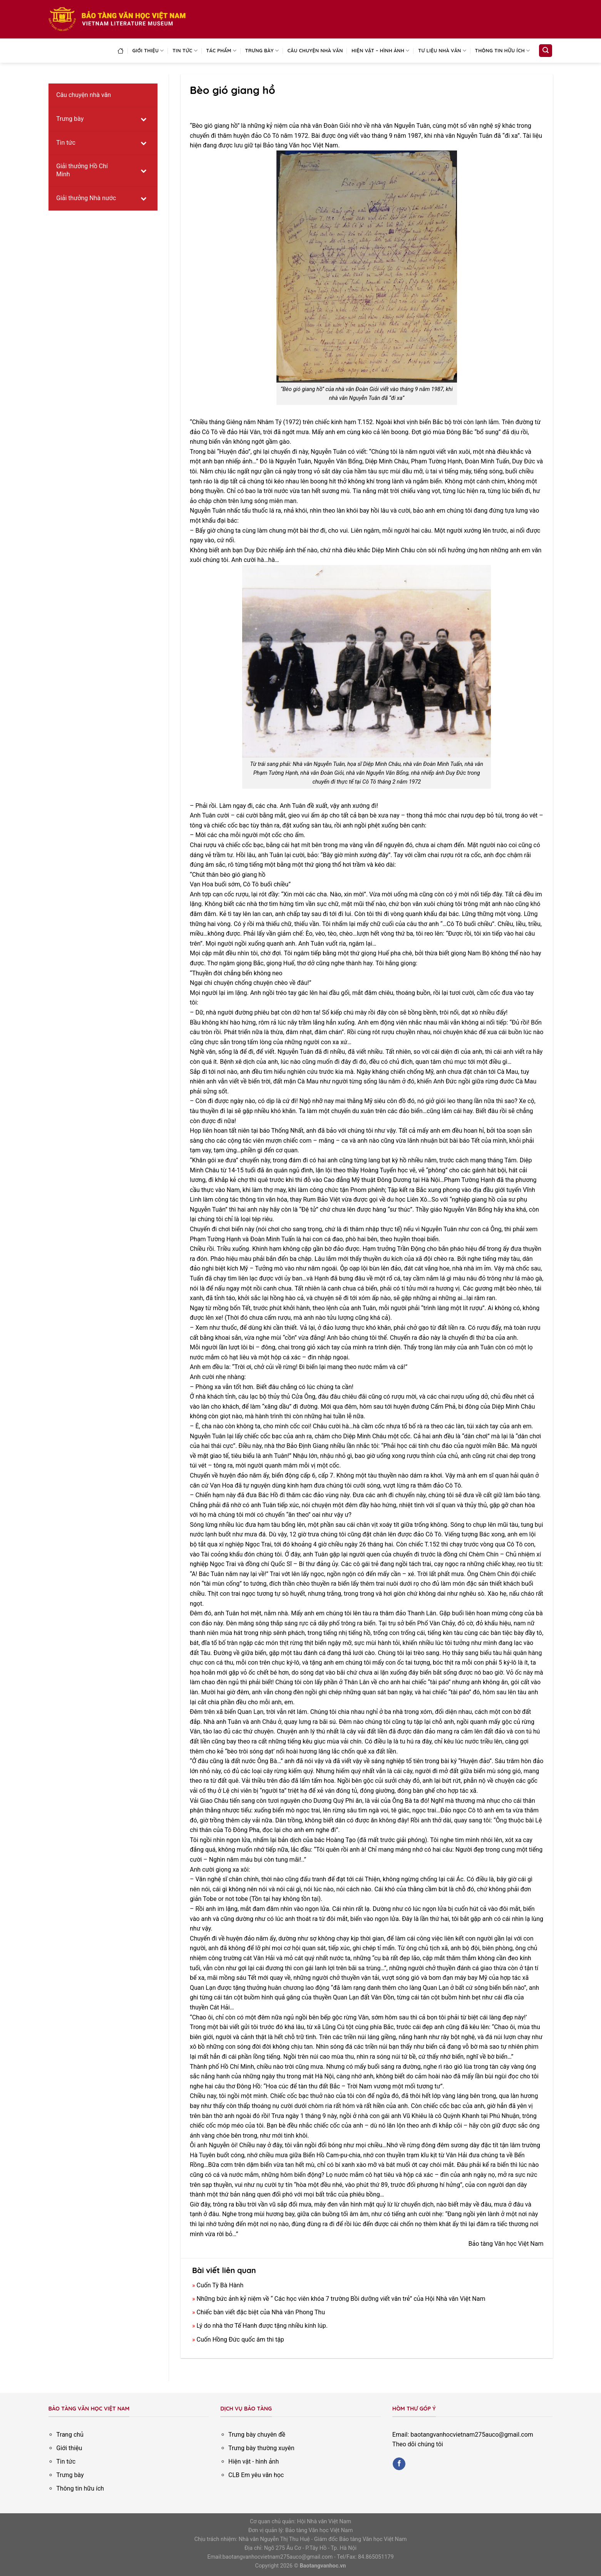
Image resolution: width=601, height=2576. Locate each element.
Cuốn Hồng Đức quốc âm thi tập (240, 2339)
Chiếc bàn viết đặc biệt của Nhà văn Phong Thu (260, 2312)
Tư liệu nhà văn (442, 50)
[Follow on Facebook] (399, 2464)
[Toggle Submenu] (143, 119)
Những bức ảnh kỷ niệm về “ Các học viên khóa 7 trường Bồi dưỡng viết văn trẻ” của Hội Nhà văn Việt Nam (340, 2298)
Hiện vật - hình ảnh (253, 2461)
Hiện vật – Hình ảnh (381, 50)
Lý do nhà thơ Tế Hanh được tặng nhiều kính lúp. (261, 2325)
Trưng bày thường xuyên (261, 2448)
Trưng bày (262, 50)
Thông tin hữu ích (502, 50)
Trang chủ (70, 2434)
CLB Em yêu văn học (256, 2475)
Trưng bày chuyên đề (256, 2434)
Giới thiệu (148, 50)
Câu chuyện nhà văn (315, 50)
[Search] (545, 50)
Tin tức (185, 50)
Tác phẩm (221, 50)
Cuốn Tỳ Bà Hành (219, 2285)
